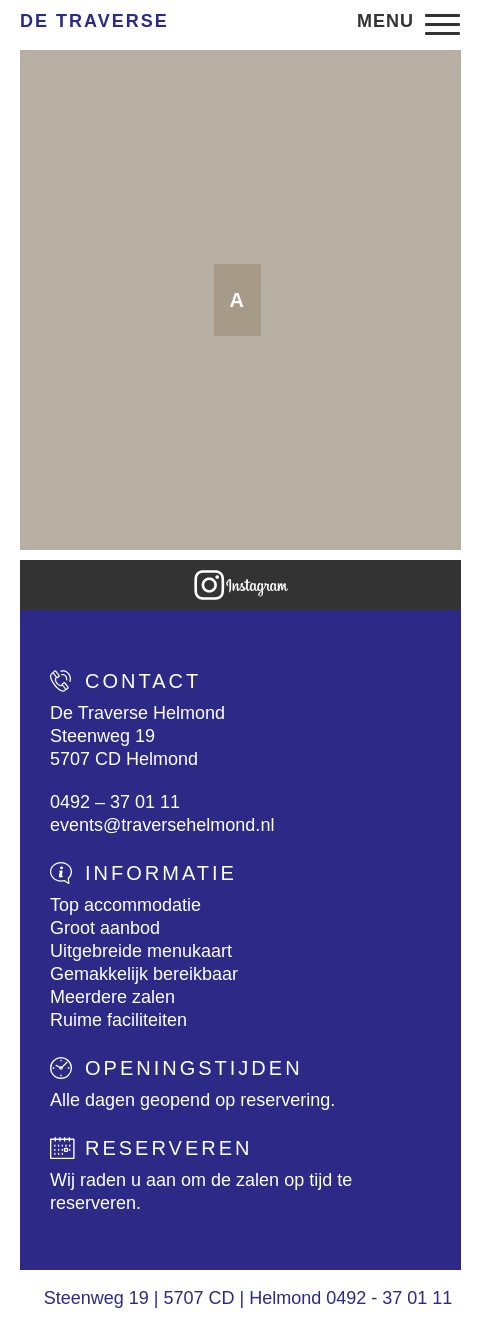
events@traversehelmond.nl (162, 825)
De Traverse (94, 21)
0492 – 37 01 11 (115, 802)
